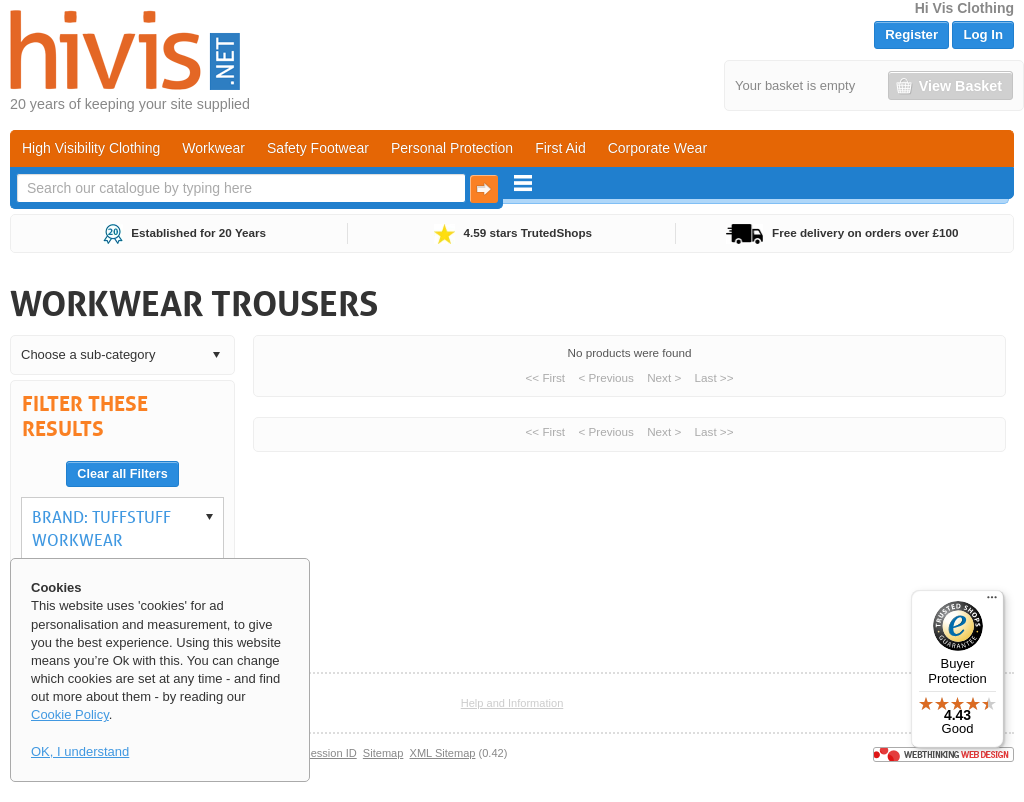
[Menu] (992, 602)
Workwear (213, 148)
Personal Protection (452, 148)
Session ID (329, 753)
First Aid (560, 148)
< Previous (606, 377)
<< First (546, 377)
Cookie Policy (70, 714)
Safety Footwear (318, 148)
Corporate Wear (657, 148)
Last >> (714, 377)
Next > (664, 377)
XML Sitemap (443, 753)
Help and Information (512, 703)
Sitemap (383, 753)
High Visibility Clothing (91, 148)
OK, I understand (80, 751)
